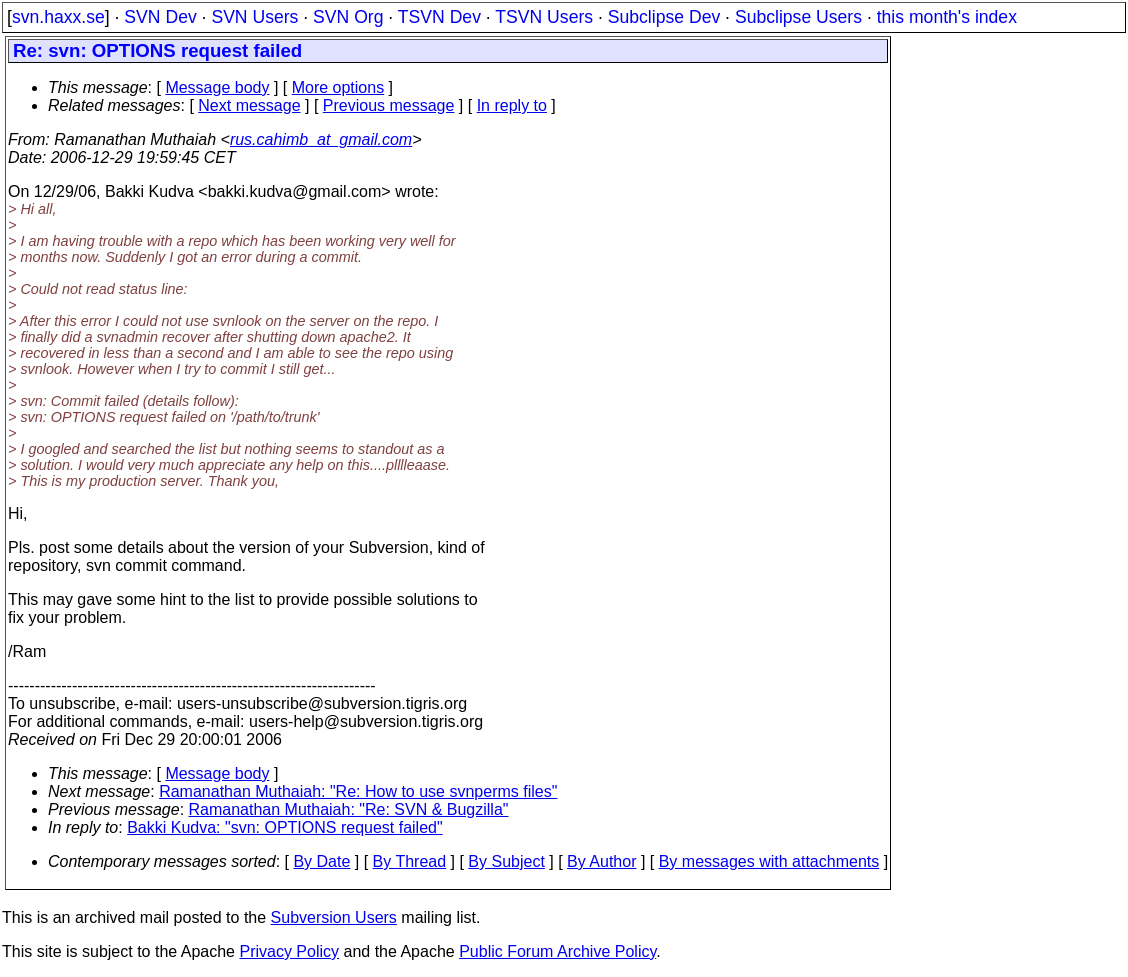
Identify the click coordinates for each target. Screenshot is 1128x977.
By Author (601, 861)
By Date (321, 861)
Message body (217, 87)
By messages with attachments (769, 861)
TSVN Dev (439, 17)
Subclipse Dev (664, 17)
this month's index (947, 17)
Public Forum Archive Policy (557, 951)
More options (338, 87)
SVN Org (348, 17)
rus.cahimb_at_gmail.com (321, 139)
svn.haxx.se (58, 17)
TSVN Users (544, 17)
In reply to (512, 105)
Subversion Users (334, 917)
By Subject (506, 861)
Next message (249, 105)
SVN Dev (160, 17)
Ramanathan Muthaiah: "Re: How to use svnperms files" (358, 791)
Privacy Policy (289, 951)
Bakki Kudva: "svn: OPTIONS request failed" (285, 827)
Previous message (389, 105)
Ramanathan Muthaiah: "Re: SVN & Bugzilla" (349, 809)
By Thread (410, 861)
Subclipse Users (798, 17)
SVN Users (254, 17)
